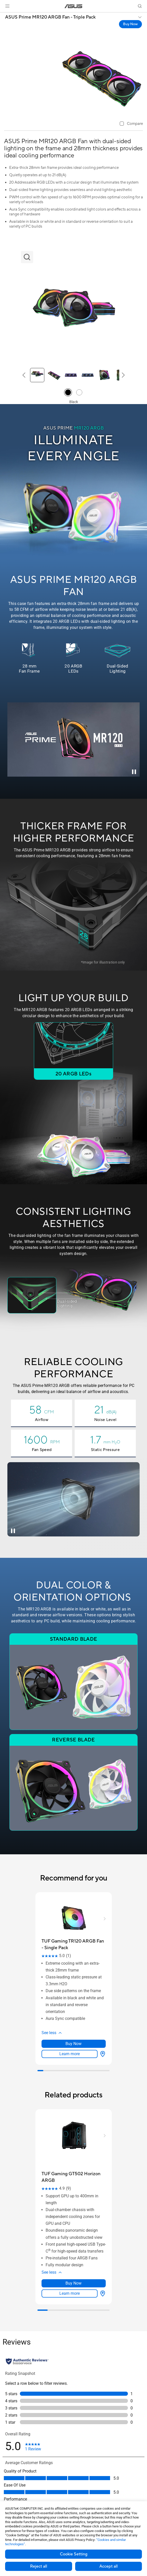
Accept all (108, 2566)
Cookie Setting (73, 2554)
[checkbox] (131, 124)
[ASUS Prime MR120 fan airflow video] (73, 1499)
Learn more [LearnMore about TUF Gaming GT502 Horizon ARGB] (69, 2293)
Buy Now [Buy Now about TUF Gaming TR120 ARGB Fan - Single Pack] (73, 2043)
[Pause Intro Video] (134, 779)
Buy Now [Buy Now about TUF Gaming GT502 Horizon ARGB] (73, 2283)
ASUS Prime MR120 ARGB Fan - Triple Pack (50, 17)
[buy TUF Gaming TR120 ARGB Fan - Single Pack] (74, 1944)
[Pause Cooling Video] (13, 1530)
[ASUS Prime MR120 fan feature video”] (73, 747)
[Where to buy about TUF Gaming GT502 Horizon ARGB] (102, 2293)
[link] (73, 6)
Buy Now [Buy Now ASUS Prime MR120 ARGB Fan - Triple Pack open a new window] (130, 24)
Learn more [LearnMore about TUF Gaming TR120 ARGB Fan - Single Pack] (69, 2053)
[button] (7, 6)
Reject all (38, 2566)
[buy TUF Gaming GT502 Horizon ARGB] (74, 2177)
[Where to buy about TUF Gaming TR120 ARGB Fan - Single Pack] (102, 2054)
